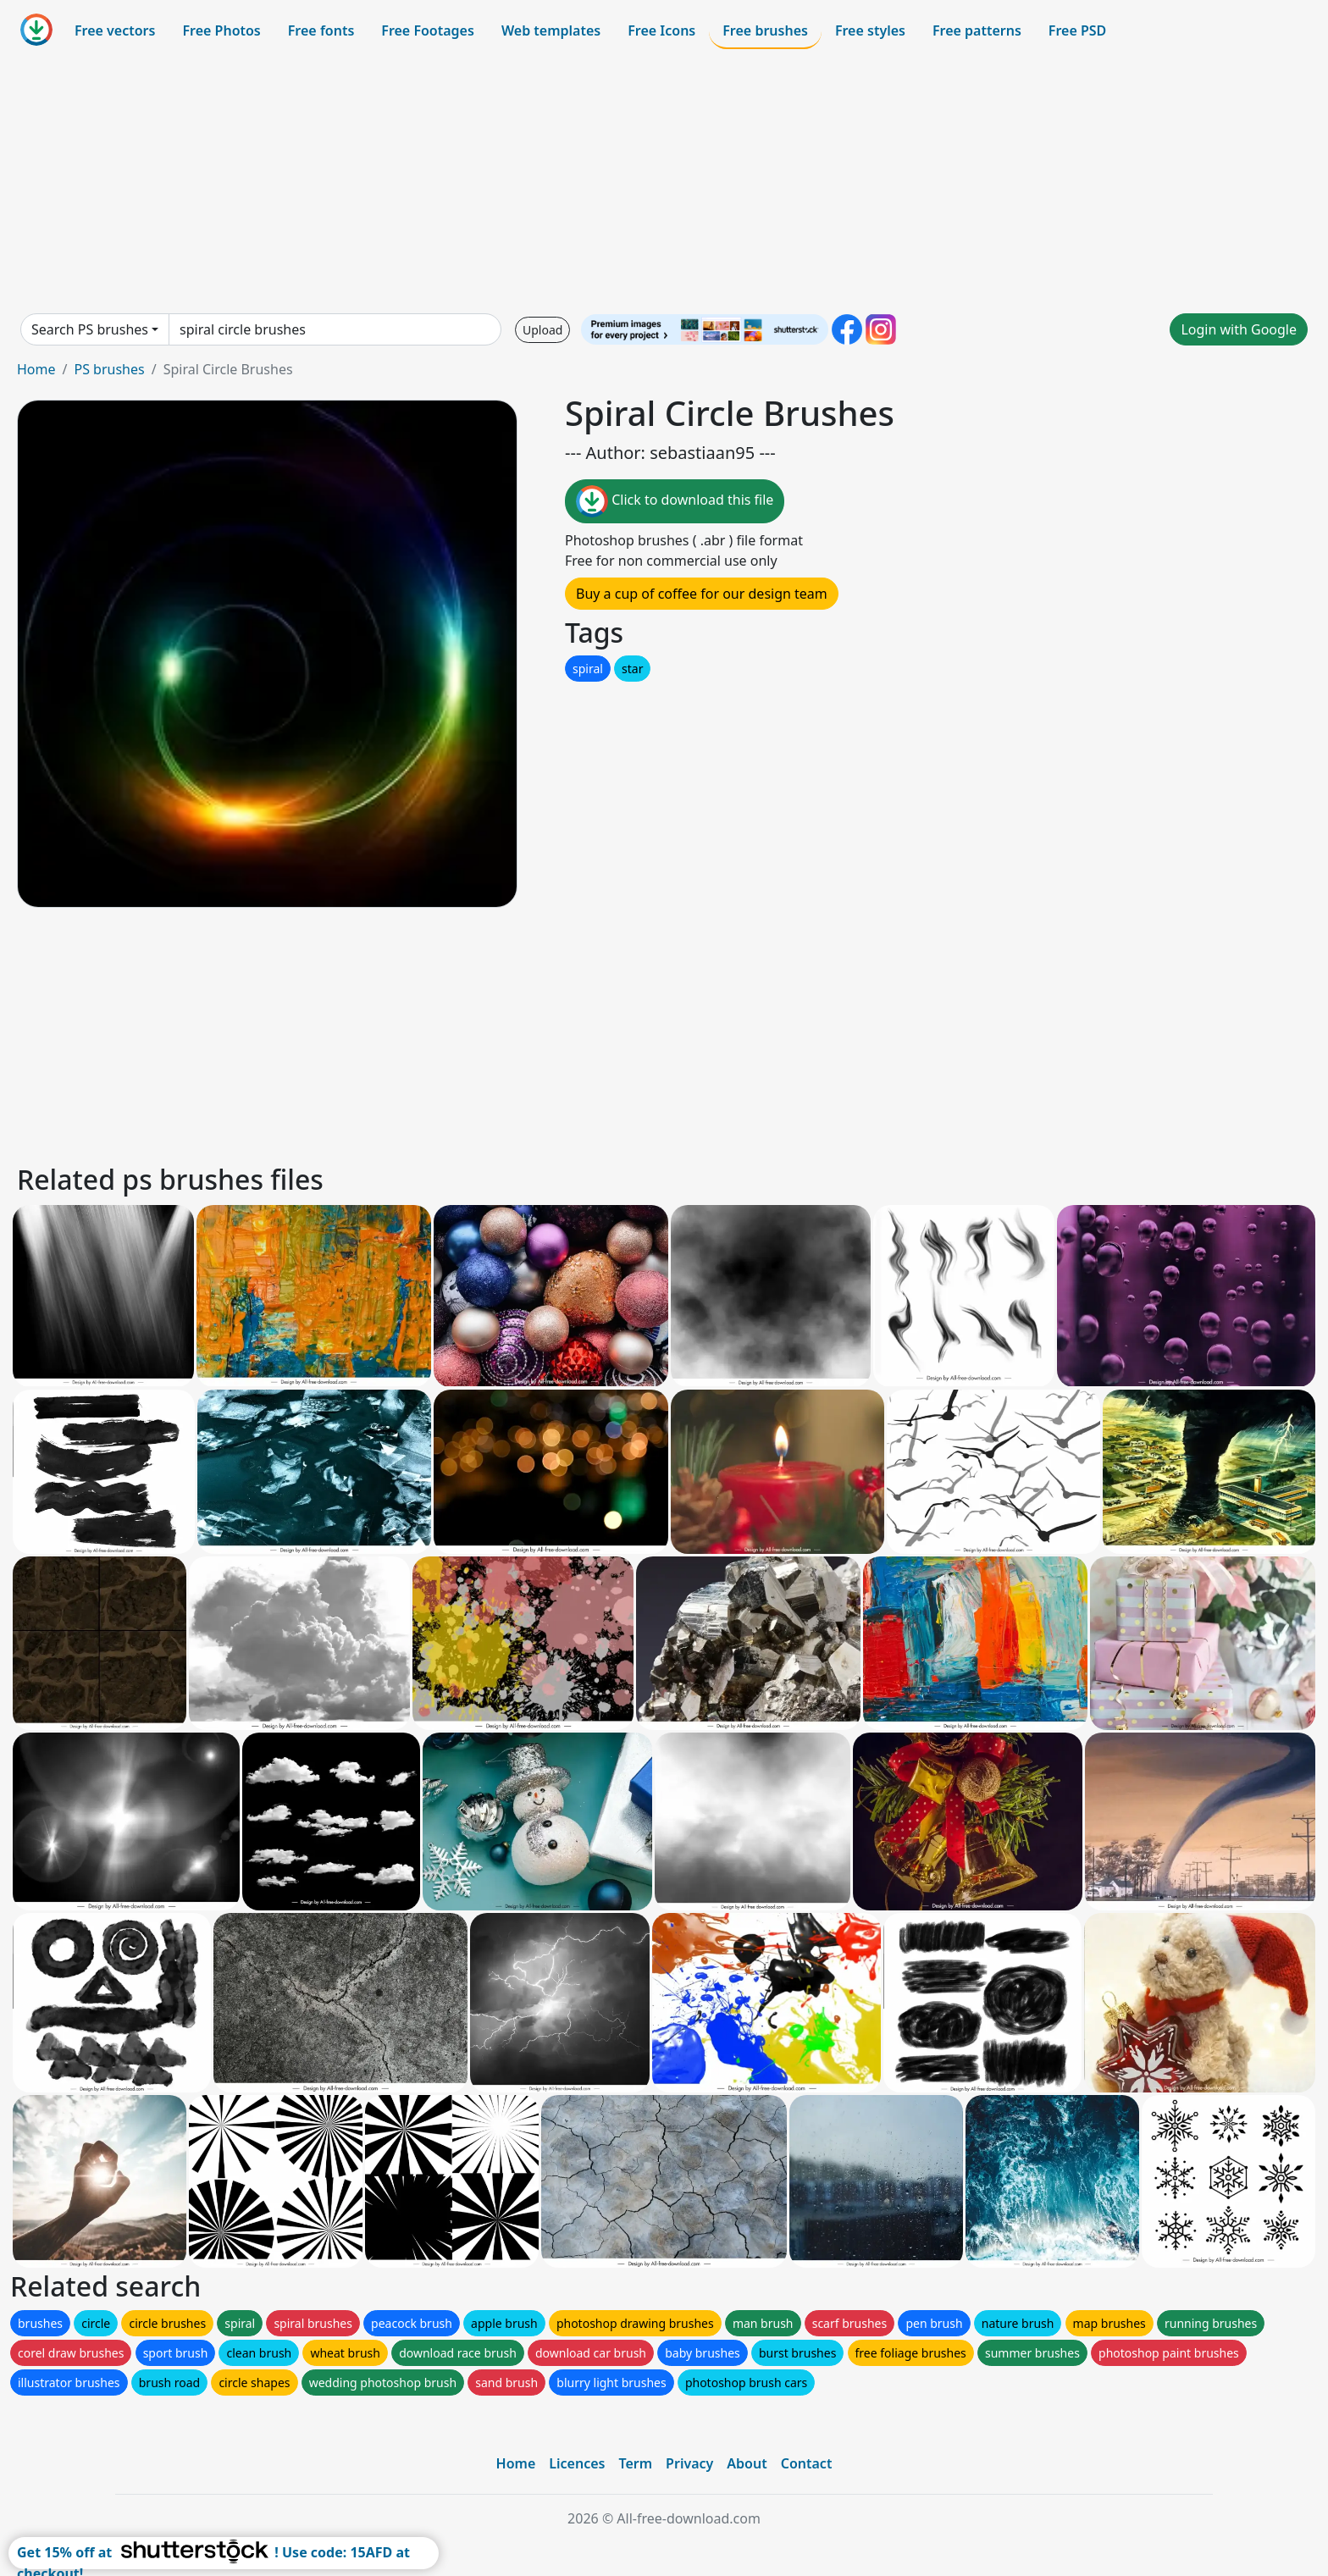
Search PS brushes (89, 329)
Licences (577, 2463)
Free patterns (976, 30)
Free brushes (765, 30)
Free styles (870, 30)
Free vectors (115, 30)
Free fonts (321, 30)
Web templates (550, 30)
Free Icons (661, 30)
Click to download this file (674, 501)
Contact (807, 2463)
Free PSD (1077, 30)
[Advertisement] (664, 181)
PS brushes (109, 369)
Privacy (689, 2463)
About (746, 2463)
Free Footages (427, 30)
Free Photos (221, 30)
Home (36, 369)
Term (635, 2463)
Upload (542, 330)
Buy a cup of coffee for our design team (701, 593)
